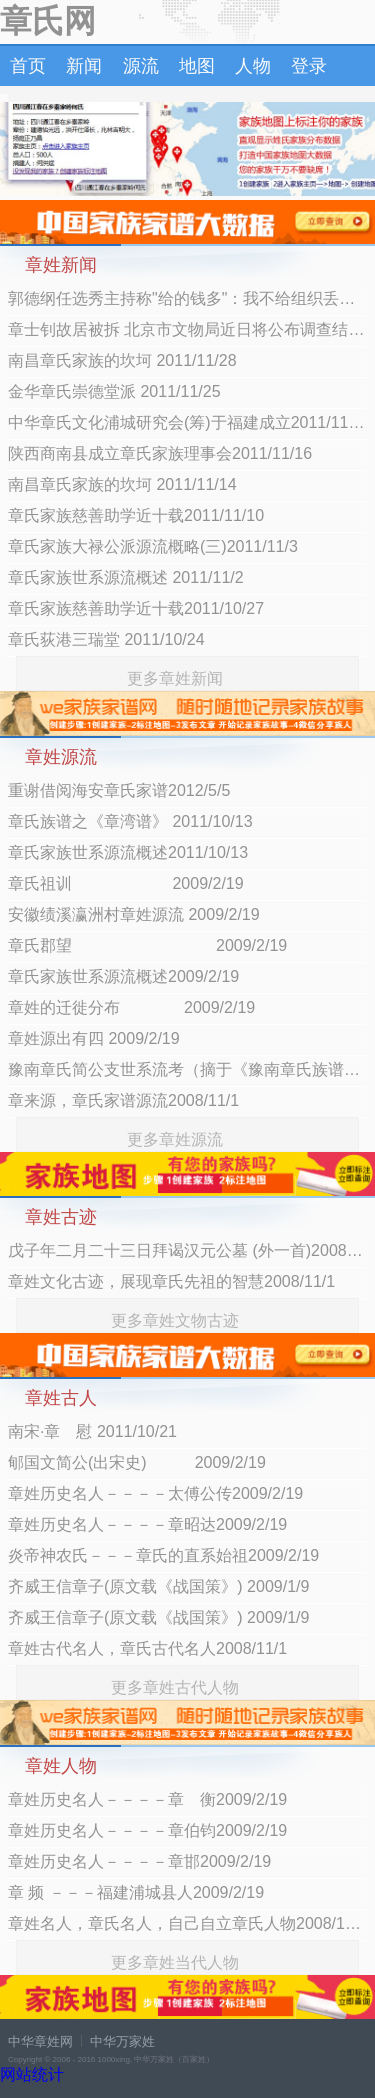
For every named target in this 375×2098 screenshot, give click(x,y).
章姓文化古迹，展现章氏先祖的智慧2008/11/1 (171, 1281)
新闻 (84, 66)
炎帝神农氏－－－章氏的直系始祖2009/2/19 (163, 1555)
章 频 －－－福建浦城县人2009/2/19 (136, 1892)
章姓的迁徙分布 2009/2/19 (131, 1007)
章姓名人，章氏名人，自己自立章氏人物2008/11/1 (187, 1923)
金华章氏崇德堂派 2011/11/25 (114, 391)
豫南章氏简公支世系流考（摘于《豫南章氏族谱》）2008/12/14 (187, 1069)
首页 (28, 66)
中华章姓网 (40, 2041)
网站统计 (32, 2074)
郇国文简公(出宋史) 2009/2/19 (137, 1462)
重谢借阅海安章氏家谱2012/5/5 (119, 790)
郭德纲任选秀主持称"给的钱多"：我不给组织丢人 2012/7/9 (187, 298)
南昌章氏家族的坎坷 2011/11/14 (122, 484)
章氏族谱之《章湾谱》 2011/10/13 (130, 821)
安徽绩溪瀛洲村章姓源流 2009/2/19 (134, 914)
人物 (253, 66)
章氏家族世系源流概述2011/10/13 (128, 852)
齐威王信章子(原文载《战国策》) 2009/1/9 (158, 1586)
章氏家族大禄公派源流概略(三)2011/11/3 (153, 546)
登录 (309, 66)
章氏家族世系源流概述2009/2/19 (123, 976)
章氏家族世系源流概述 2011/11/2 (126, 577)
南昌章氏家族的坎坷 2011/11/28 (122, 360)
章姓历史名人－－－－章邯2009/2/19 (139, 1861)
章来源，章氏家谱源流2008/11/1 (123, 1100)
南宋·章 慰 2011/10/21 (92, 1431)
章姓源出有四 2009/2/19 (94, 1038)
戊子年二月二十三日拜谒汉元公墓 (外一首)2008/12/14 (187, 1250)
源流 (141, 66)
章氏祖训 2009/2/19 (126, 883)
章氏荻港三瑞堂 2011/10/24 (106, 639)
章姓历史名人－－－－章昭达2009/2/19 (147, 1524)
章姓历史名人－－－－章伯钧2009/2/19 (147, 1830)
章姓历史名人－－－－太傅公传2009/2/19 (155, 1493)
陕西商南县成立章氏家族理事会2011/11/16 (160, 453)
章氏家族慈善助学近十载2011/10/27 (136, 608)
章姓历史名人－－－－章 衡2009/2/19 (147, 1799)
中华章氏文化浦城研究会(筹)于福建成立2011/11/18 (187, 422)
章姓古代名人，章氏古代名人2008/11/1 (147, 1648)
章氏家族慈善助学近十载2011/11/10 (136, 515)
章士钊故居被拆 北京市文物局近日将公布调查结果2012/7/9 (187, 329)
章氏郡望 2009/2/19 (147, 945)
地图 (197, 66)
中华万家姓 (122, 2041)
